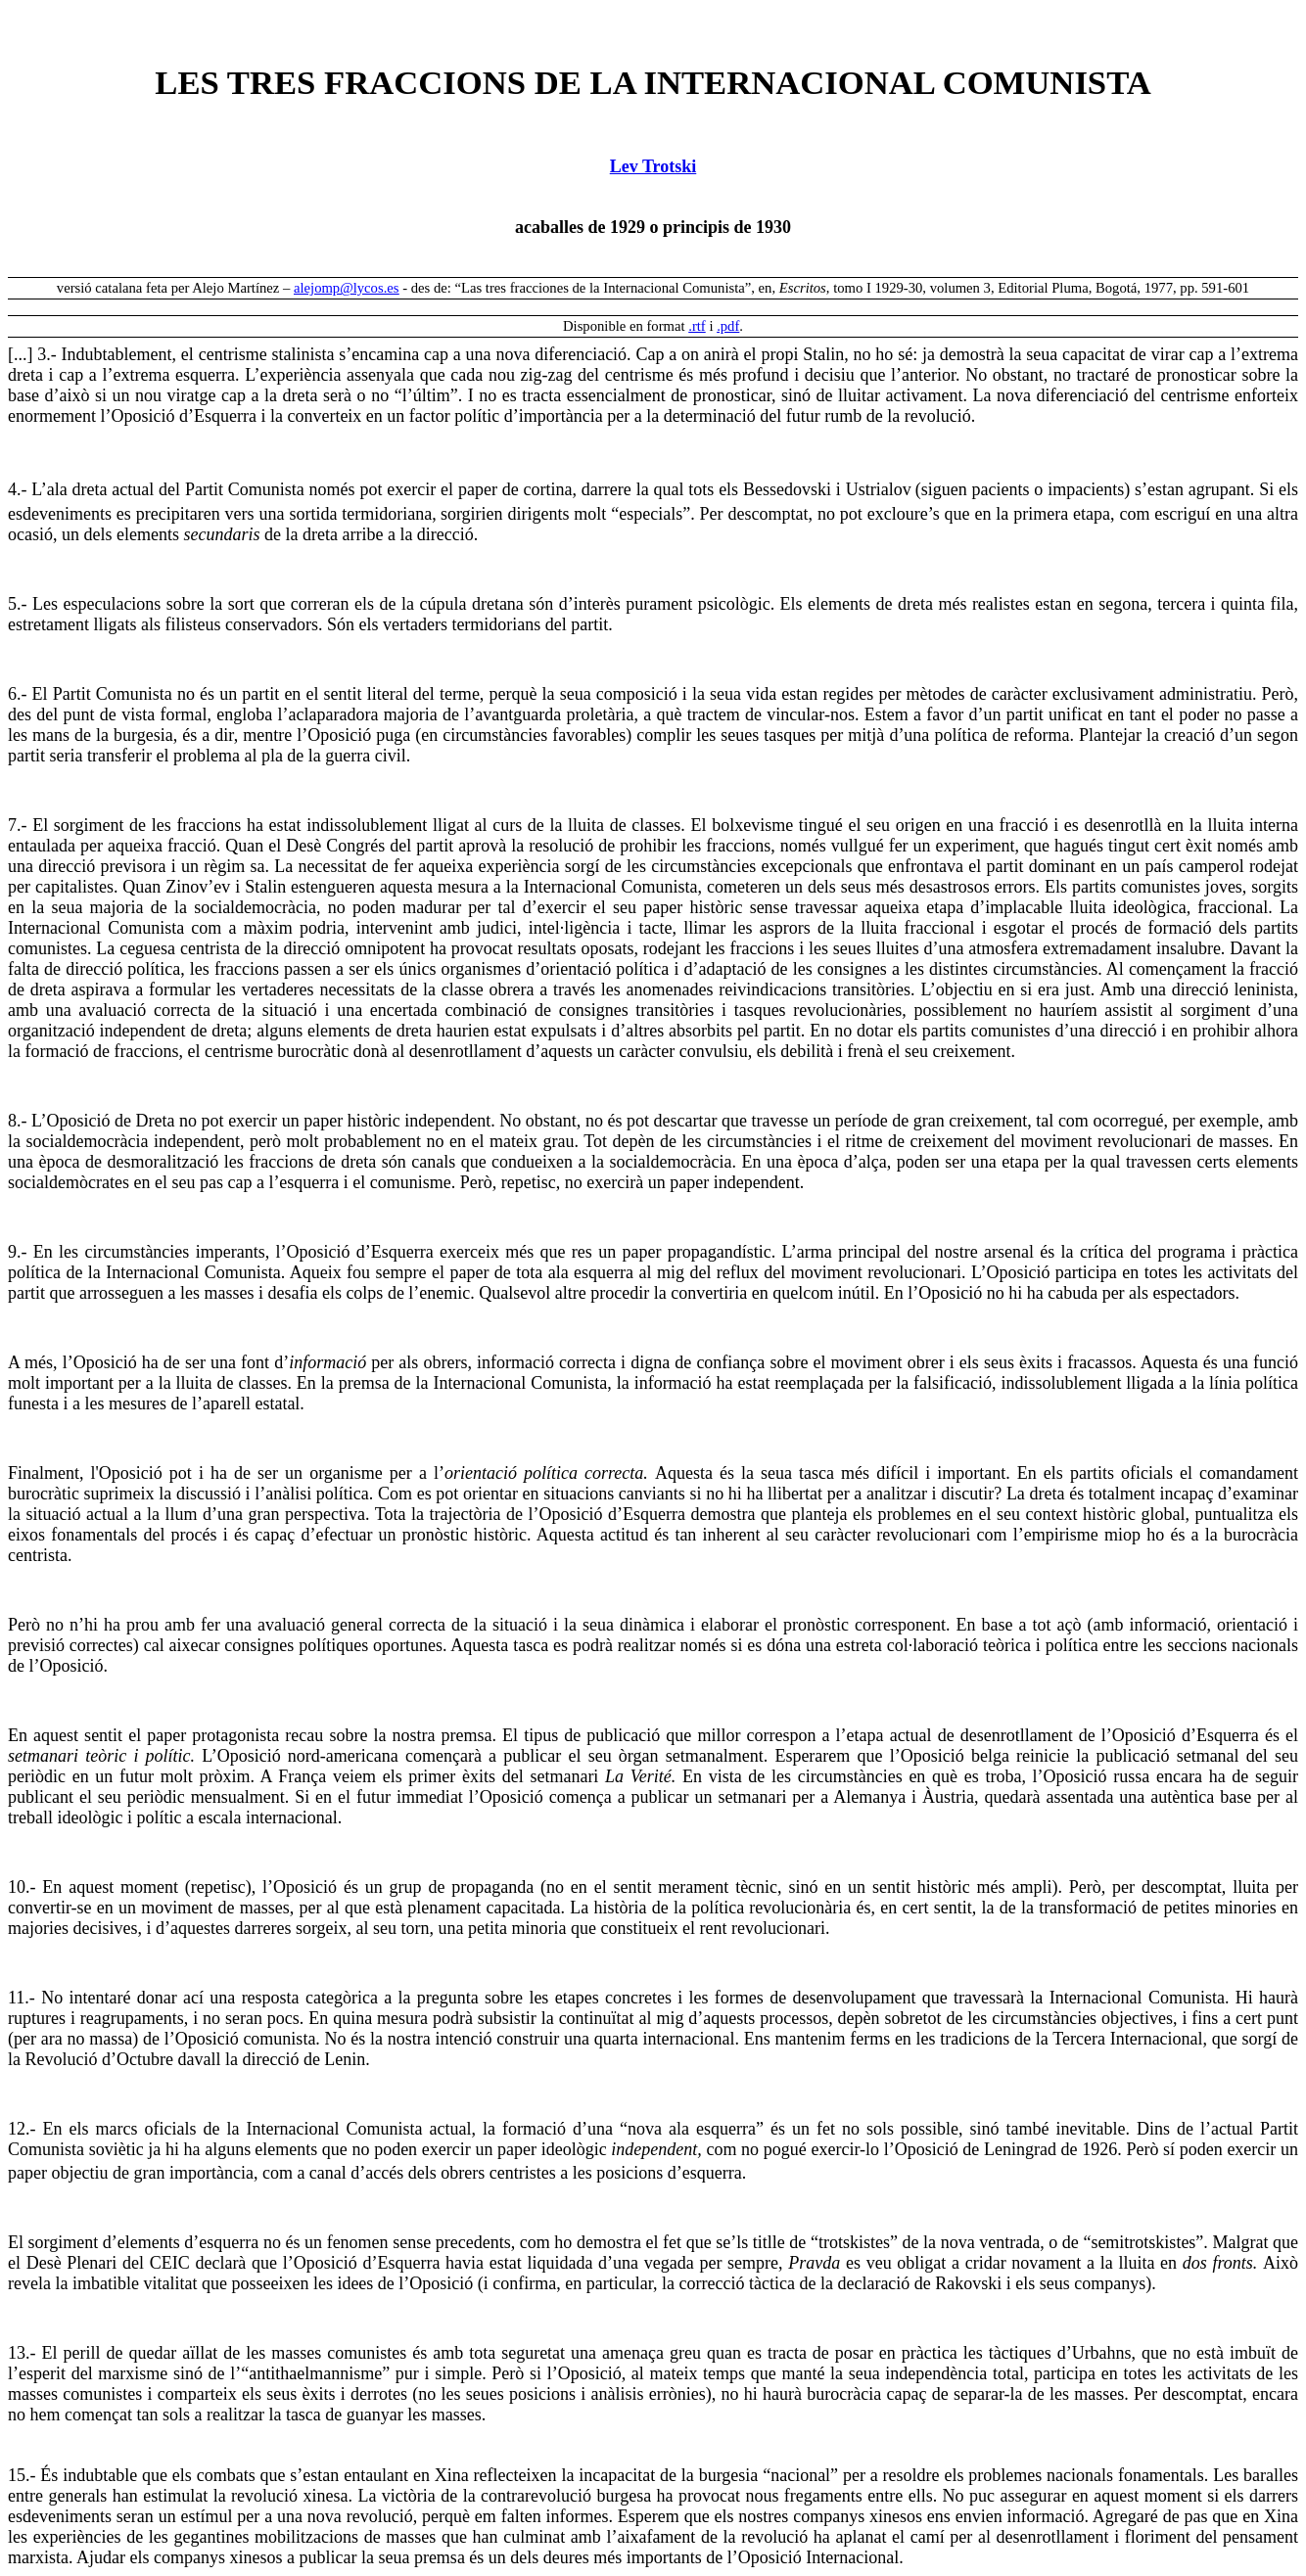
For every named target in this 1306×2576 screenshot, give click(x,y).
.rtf (697, 326)
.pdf (728, 326)
